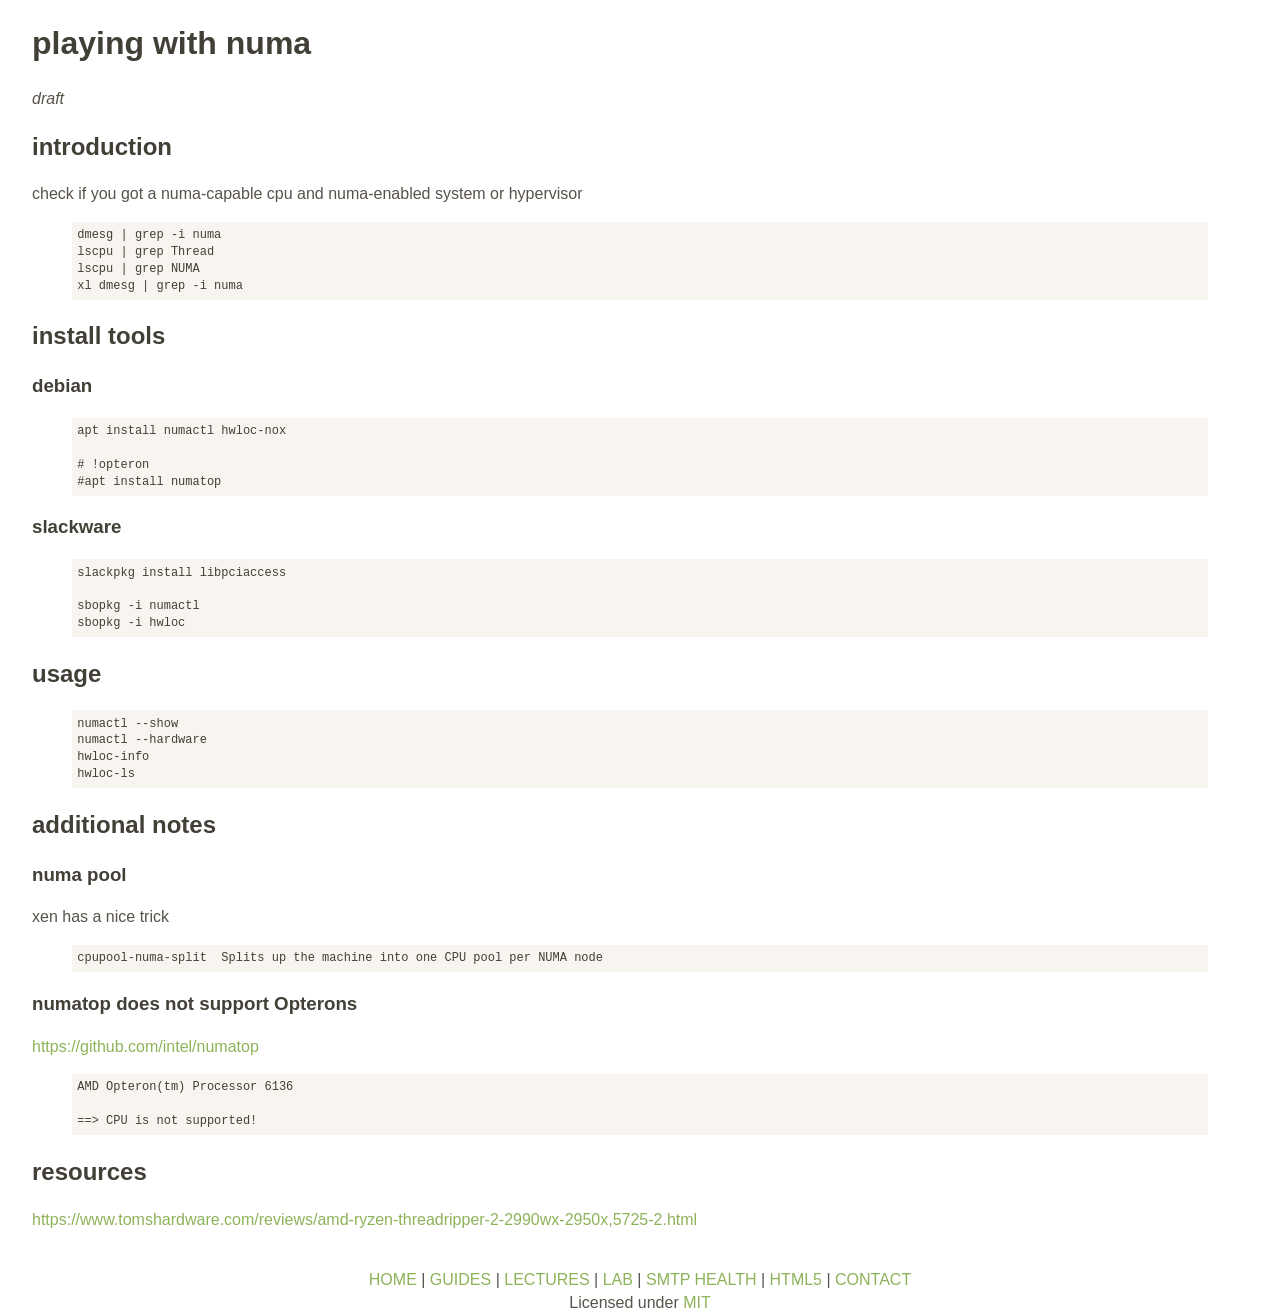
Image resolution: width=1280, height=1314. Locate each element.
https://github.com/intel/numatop (145, 1046)
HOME (393, 1279)
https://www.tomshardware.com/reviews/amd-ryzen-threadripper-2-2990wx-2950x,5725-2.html (364, 1219)
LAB (618, 1279)
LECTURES (546, 1279)
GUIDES (460, 1279)
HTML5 (796, 1279)
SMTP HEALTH (701, 1279)
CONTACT (873, 1279)
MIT (697, 1302)
